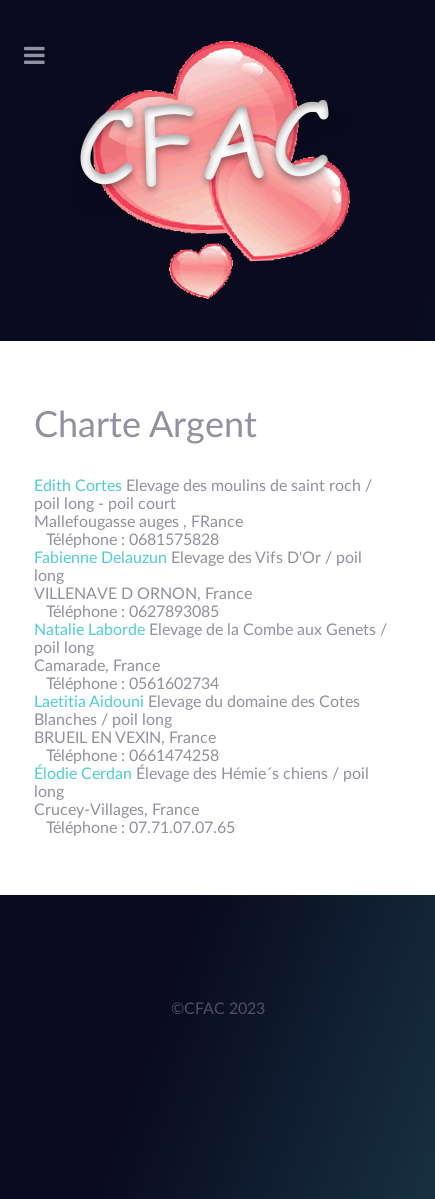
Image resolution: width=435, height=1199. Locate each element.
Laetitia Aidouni (91, 702)
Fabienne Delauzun (102, 558)
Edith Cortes (80, 486)
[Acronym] (218, 170)
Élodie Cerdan (85, 774)
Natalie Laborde (91, 630)
